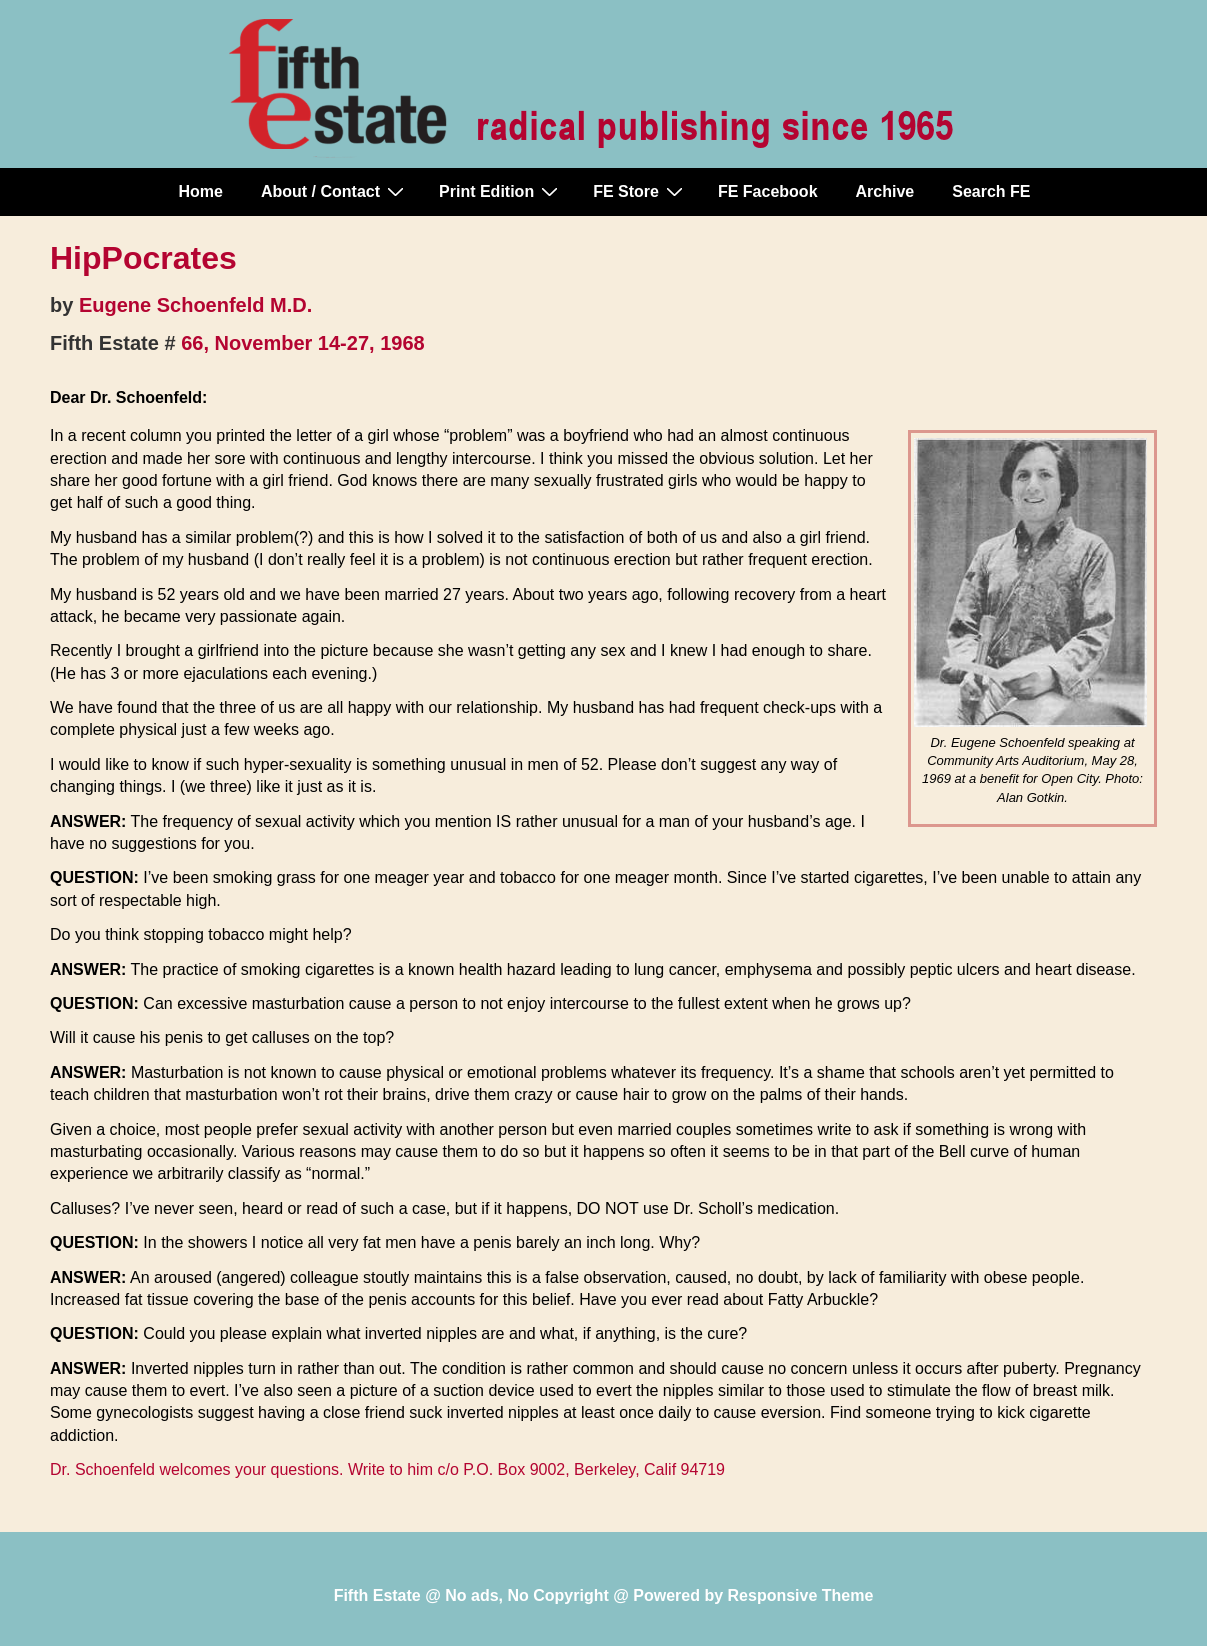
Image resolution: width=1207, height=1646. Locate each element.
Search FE (991, 191)
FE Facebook (768, 191)
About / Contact (335, 191)
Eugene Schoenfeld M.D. (195, 305)
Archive (885, 191)
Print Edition (501, 191)
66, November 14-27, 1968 (303, 343)
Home (201, 191)
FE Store (640, 191)
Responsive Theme (801, 1595)
